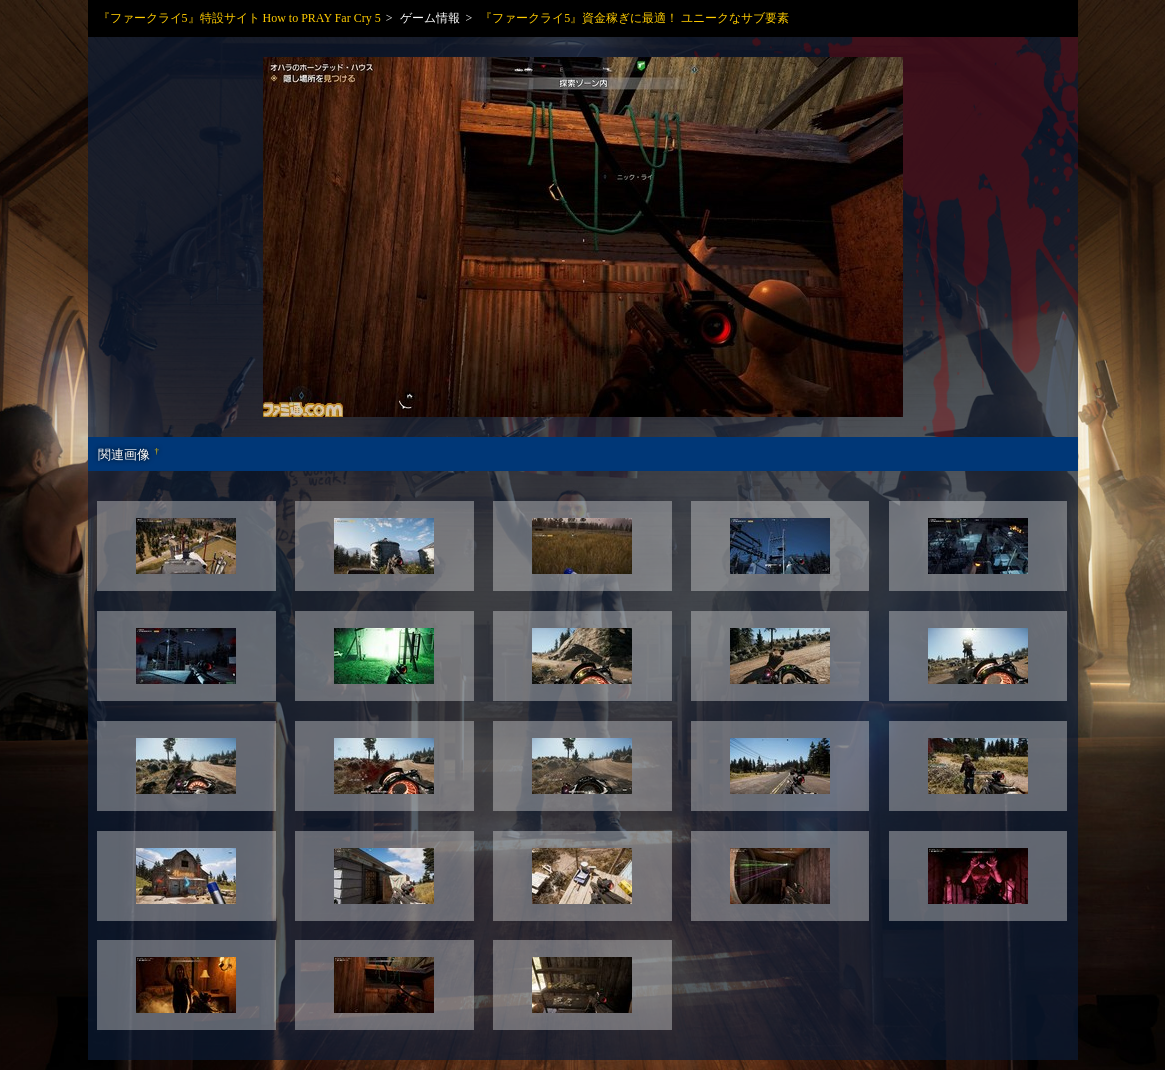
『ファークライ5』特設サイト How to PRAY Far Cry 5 (239, 18)
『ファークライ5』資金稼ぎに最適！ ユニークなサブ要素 (634, 18)
